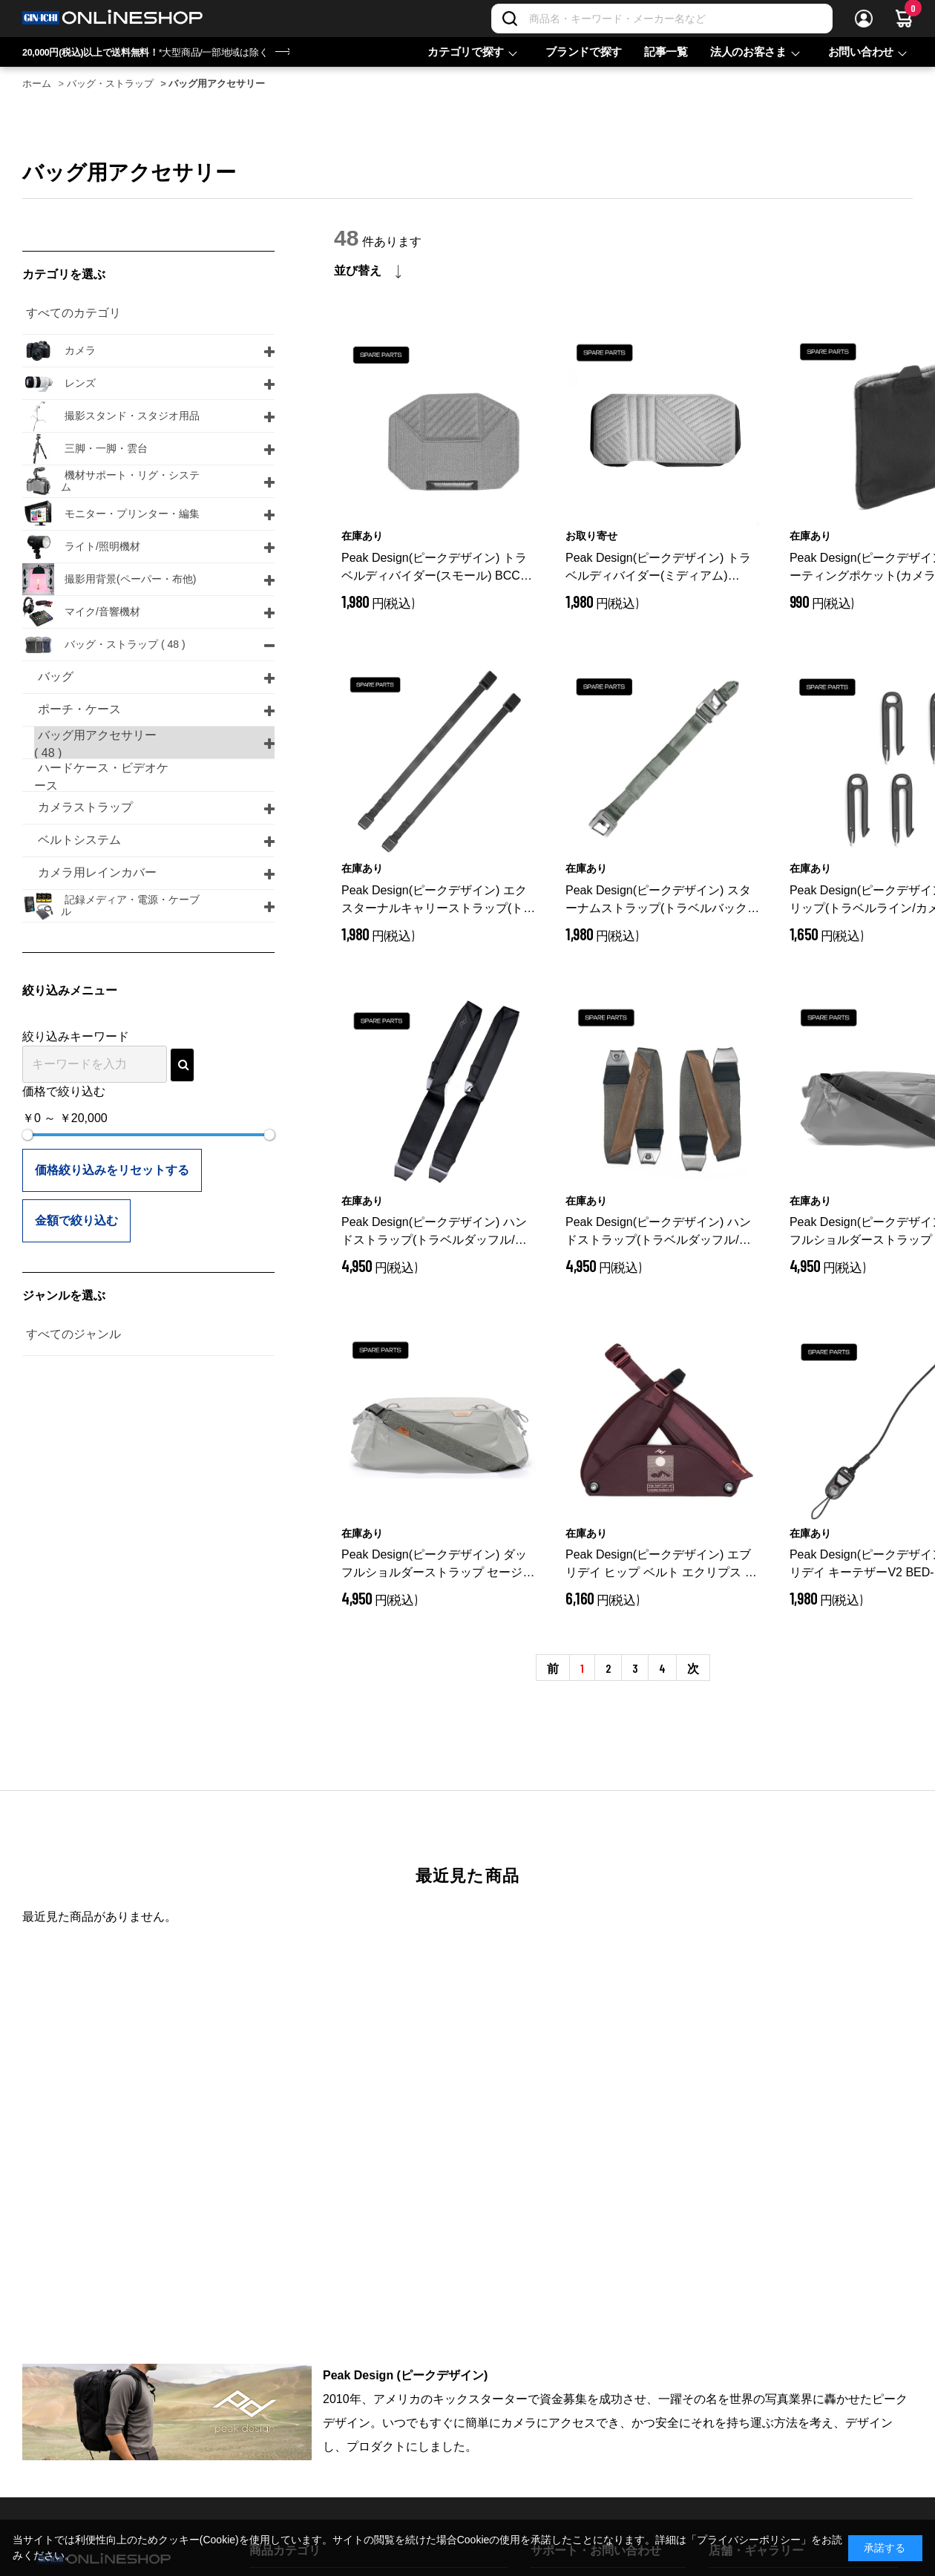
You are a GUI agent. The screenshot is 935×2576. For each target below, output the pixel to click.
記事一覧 (666, 51)
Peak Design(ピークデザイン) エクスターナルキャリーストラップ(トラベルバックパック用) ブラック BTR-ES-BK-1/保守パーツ (438, 900)
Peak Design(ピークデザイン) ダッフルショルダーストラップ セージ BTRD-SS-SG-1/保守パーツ (438, 1565)
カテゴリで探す (465, 51)
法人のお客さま (748, 51)
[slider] (27, 1135)
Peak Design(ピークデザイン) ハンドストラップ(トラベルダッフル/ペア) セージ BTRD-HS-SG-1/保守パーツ (661, 1232)
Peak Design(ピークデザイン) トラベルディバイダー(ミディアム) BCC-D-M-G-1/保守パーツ (658, 568)
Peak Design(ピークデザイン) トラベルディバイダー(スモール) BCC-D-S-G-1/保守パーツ (436, 568)
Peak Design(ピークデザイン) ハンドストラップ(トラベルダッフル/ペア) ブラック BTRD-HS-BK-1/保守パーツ (437, 1232)
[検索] (510, 18)
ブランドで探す (583, 51)
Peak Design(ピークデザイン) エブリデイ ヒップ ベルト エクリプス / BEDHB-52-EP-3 (658, 1565)
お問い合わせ (860, 51)
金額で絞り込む (76, 1220)
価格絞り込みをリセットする (112, 1170)
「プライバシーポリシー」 (748, 2540)
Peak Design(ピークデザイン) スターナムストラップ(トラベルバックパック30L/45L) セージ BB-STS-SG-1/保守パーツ (662, 900)
